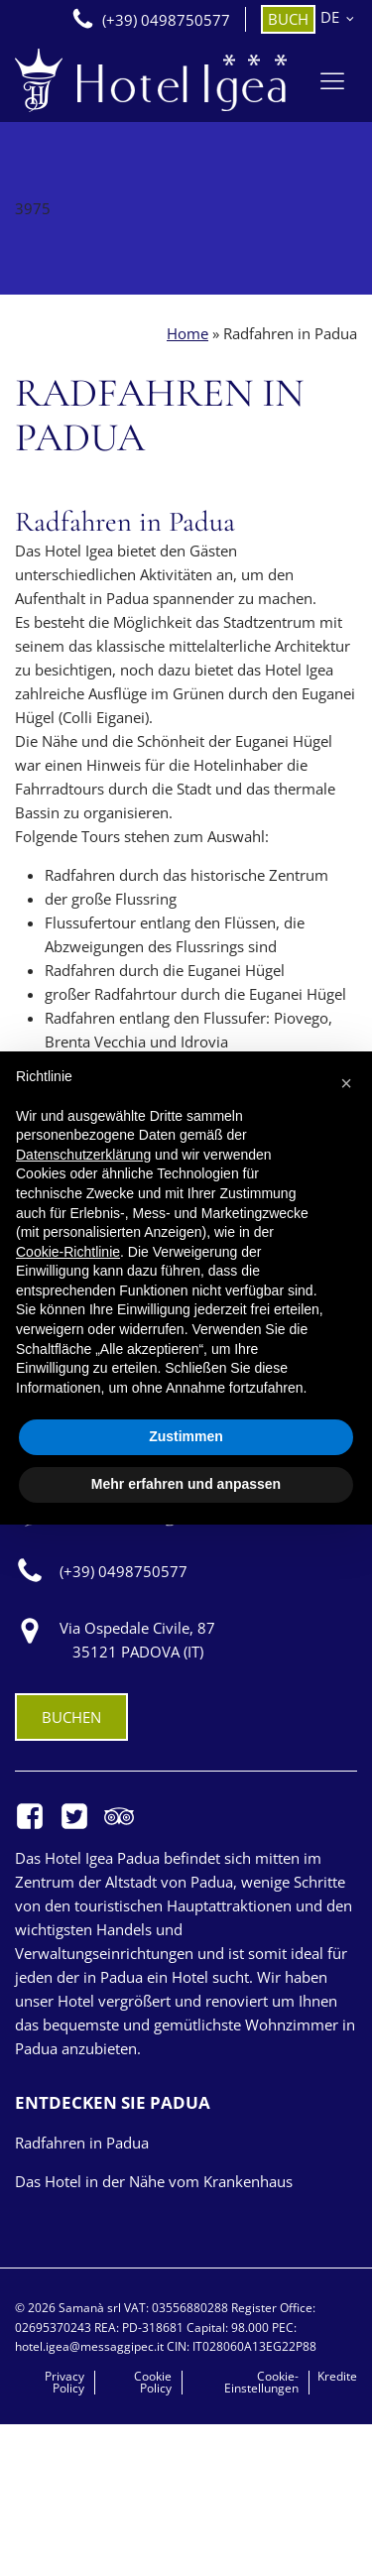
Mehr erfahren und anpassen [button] (186, 1484)
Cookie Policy (153, 2382)
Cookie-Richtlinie (68, 1252)
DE (329, 17)
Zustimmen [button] (186, 1436)
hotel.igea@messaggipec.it (91, 2346)
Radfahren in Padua (82, 2142)
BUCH (288, 19)
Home (187, 333)
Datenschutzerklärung (83, 1155)
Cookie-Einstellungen (261, 2382)
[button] (346, 1083)
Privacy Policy (64, 2382)
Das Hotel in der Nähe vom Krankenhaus (154, 2181)
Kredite (337, 2377)
